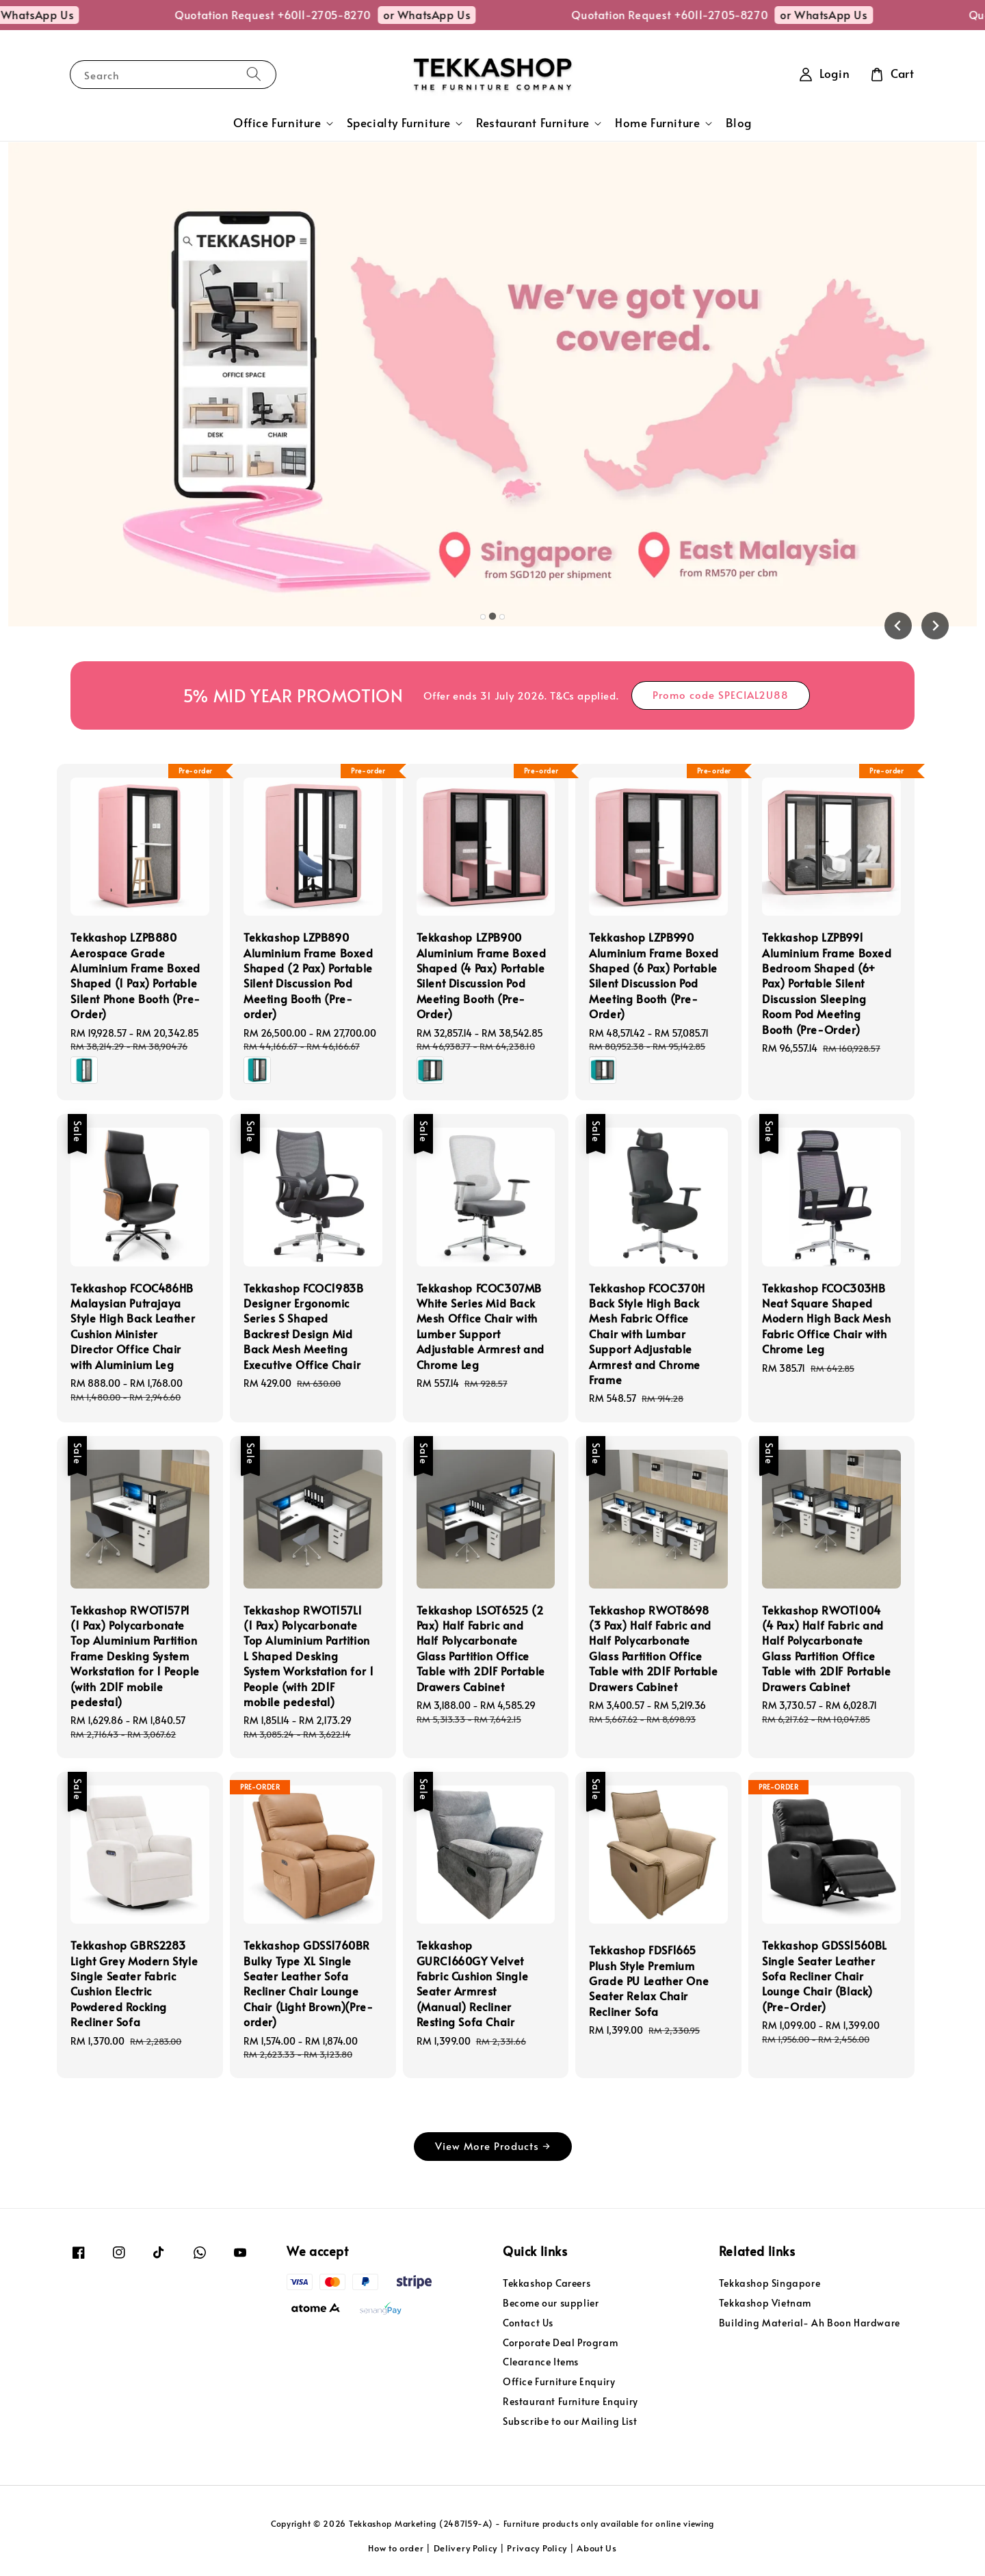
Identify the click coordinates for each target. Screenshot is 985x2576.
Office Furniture (277, 123)
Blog (739, 123)
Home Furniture (657, 123)
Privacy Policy (537, 2548)
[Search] (254, 74)
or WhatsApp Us (73, 14)
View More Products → (493, 2145)
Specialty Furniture (399, 123)
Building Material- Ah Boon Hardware (809, 2322)
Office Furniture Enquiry (559, 2381)
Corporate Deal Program (560, 2342)
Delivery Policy (466, 2548)
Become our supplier (551, 2302)
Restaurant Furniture (533, 123)
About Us (597, 2548)
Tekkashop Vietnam (765, 2302)
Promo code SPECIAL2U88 (721, 694)
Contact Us (528, 2322)
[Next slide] (935, 625)
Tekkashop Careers (546, 2283)
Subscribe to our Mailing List (570, 2421)
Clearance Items (541, 2361)
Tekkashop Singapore (769, 2283)
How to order (395, 2548)
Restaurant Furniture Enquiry (570, 2401)
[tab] (483, 617)
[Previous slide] (898, 625)
